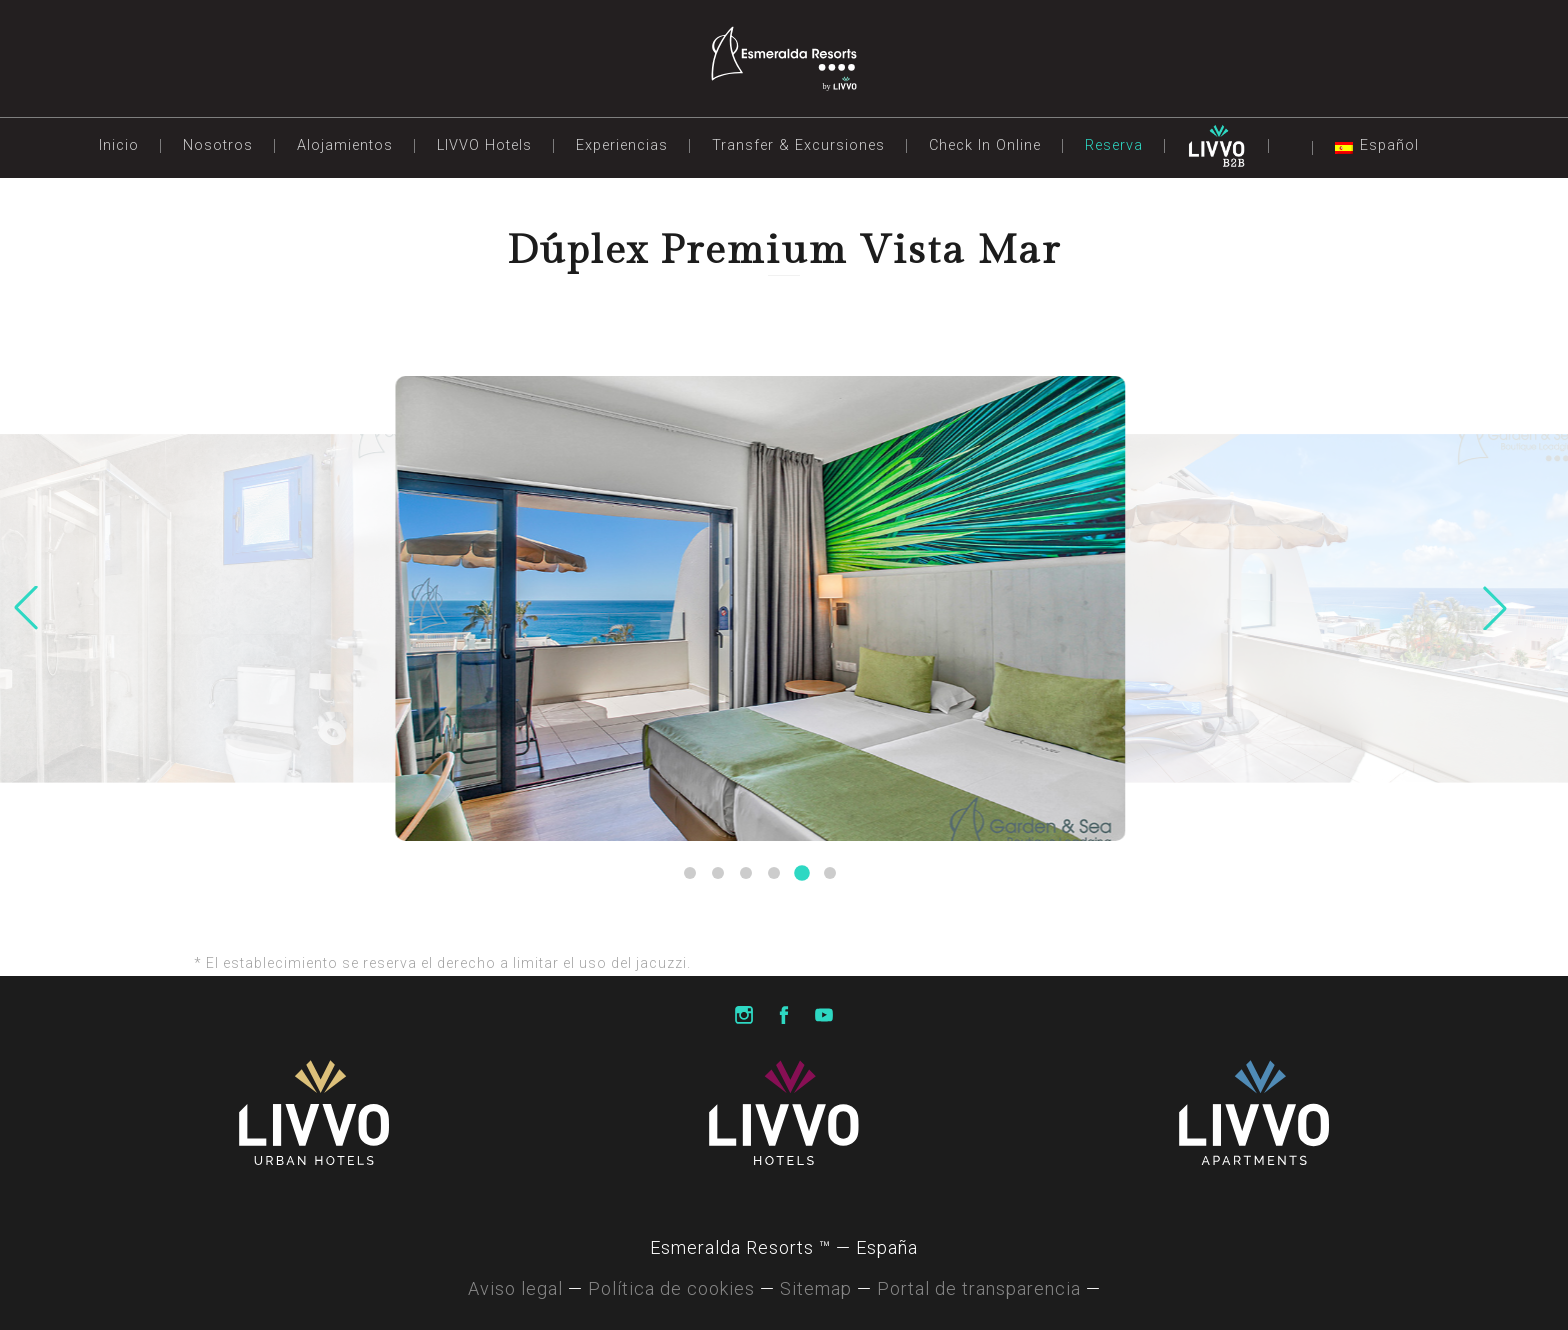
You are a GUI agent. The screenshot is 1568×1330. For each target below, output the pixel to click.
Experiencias (622, 145)
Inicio (119, 145)
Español (1389, 145)
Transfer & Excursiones (798, 145)
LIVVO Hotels (484, 145)
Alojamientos (345, 145)
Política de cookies (671, 1288)
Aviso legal (515, 1288)
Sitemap (816, 1288)
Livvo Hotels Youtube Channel (824, 1016)
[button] (690, 873)
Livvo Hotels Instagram (744, 1016)
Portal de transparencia (979, 1288)
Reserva (1114, 145)
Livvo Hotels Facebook (784, 1016)
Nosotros (218, 145)
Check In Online (985, 145)
